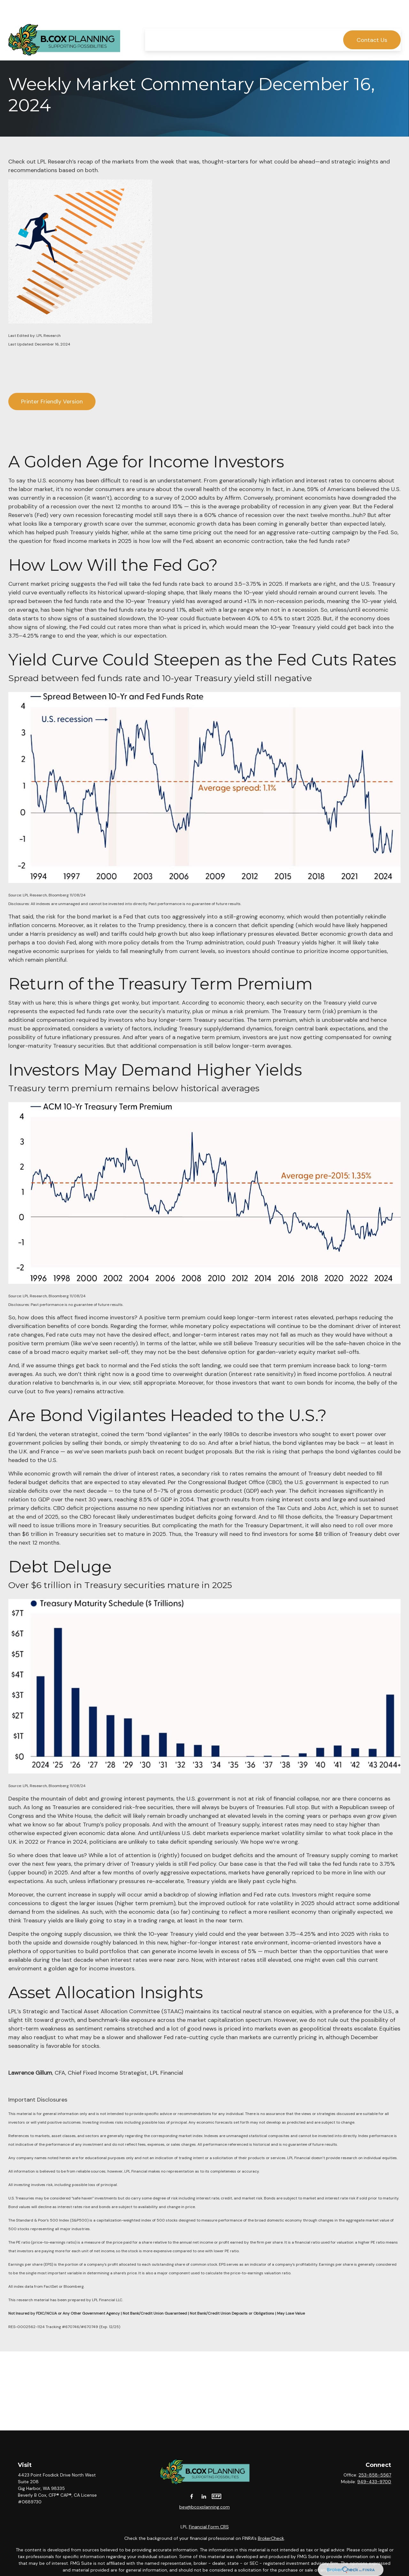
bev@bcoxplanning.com (204, 2507)
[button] (158, 21)
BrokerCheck (271, 2538)
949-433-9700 (374, 2482)
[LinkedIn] (204, 2496)
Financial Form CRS (209, 2527)
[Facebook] (191, 2496)
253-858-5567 (375, 2475)
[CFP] (216, 2496)
